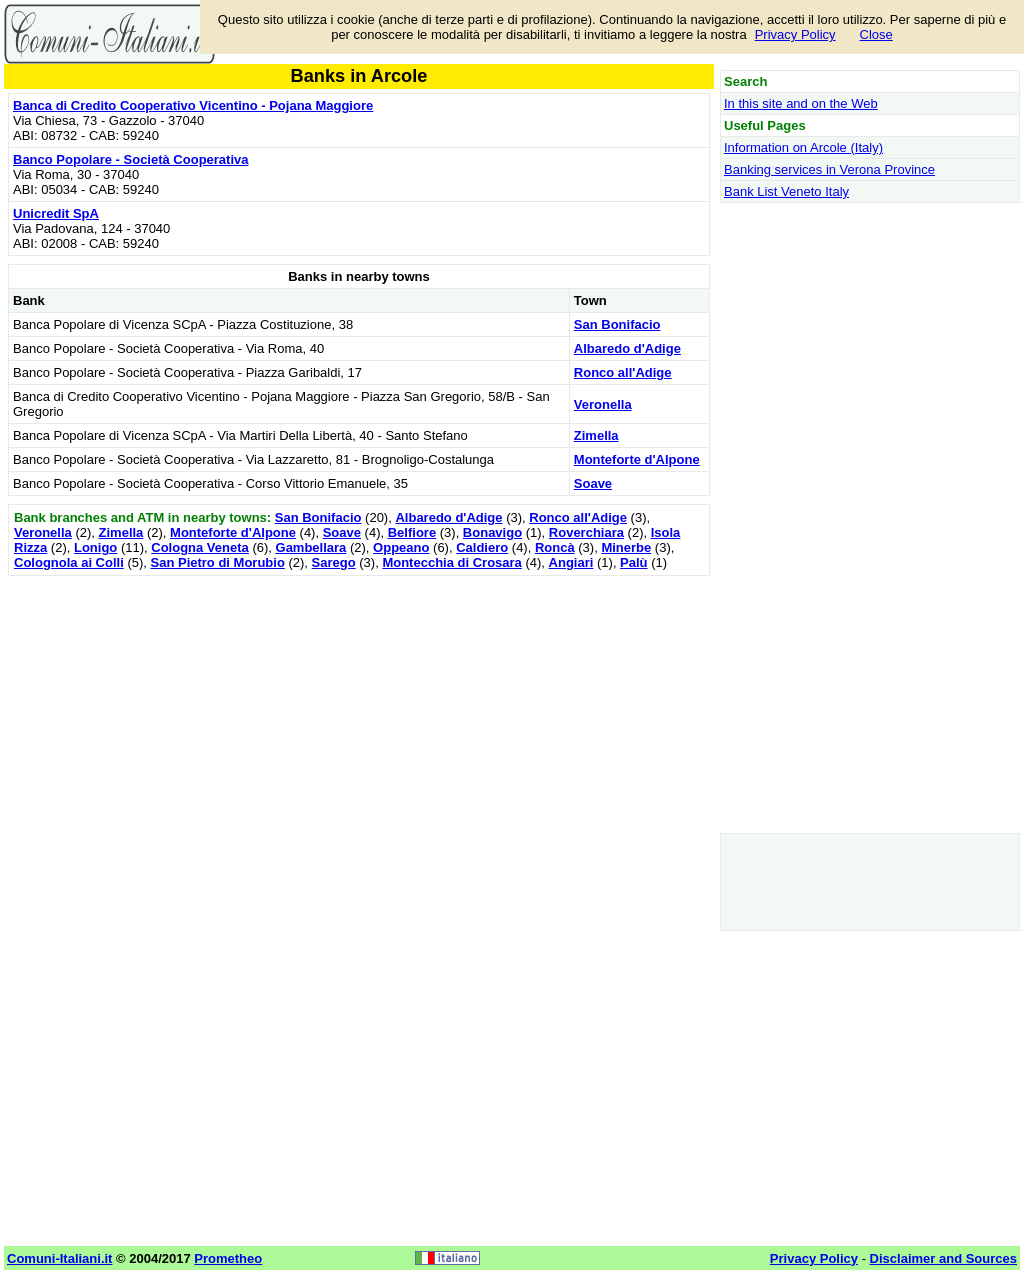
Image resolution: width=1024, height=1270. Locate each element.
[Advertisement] (359, 721)
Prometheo (228, 1258)
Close (876, 34)
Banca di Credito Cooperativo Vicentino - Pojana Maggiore (193, 105)
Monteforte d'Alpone (637, 459)
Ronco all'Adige (623, 372)
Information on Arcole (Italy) (803, 147)
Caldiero (482, 547)
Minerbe (626, 547)
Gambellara (311, 547)
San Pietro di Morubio (218, 562)
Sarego (334, 562)
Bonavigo (492, 532)
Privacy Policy (795, 34)
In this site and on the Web (801, 103)
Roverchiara (586, 532)
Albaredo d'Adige (627, 348)
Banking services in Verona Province (829, 169)
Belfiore (412, 532)
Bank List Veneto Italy (786, 191)
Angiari (571, 562)
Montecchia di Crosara (451, 562)
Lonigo (95, 547)
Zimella (596, 435)
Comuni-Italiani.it (59, 1258)
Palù (633, 562)
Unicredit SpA (56, 213)
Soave (593, 483)
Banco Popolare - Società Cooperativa (131, 159)
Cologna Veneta (200, 547)
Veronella (603, 404)
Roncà (555, 547)
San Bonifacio (617, 324)
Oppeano (401, 547)
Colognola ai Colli (69, 562)
